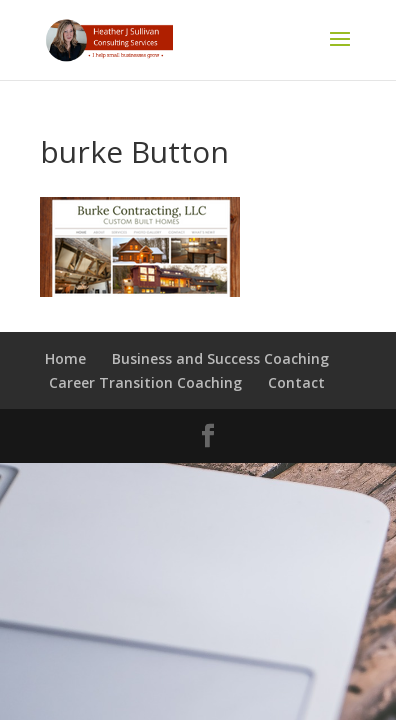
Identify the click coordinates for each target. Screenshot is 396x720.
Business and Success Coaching (220, 358)
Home (65, 358)
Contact (296, 382)
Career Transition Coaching (145, 382)
